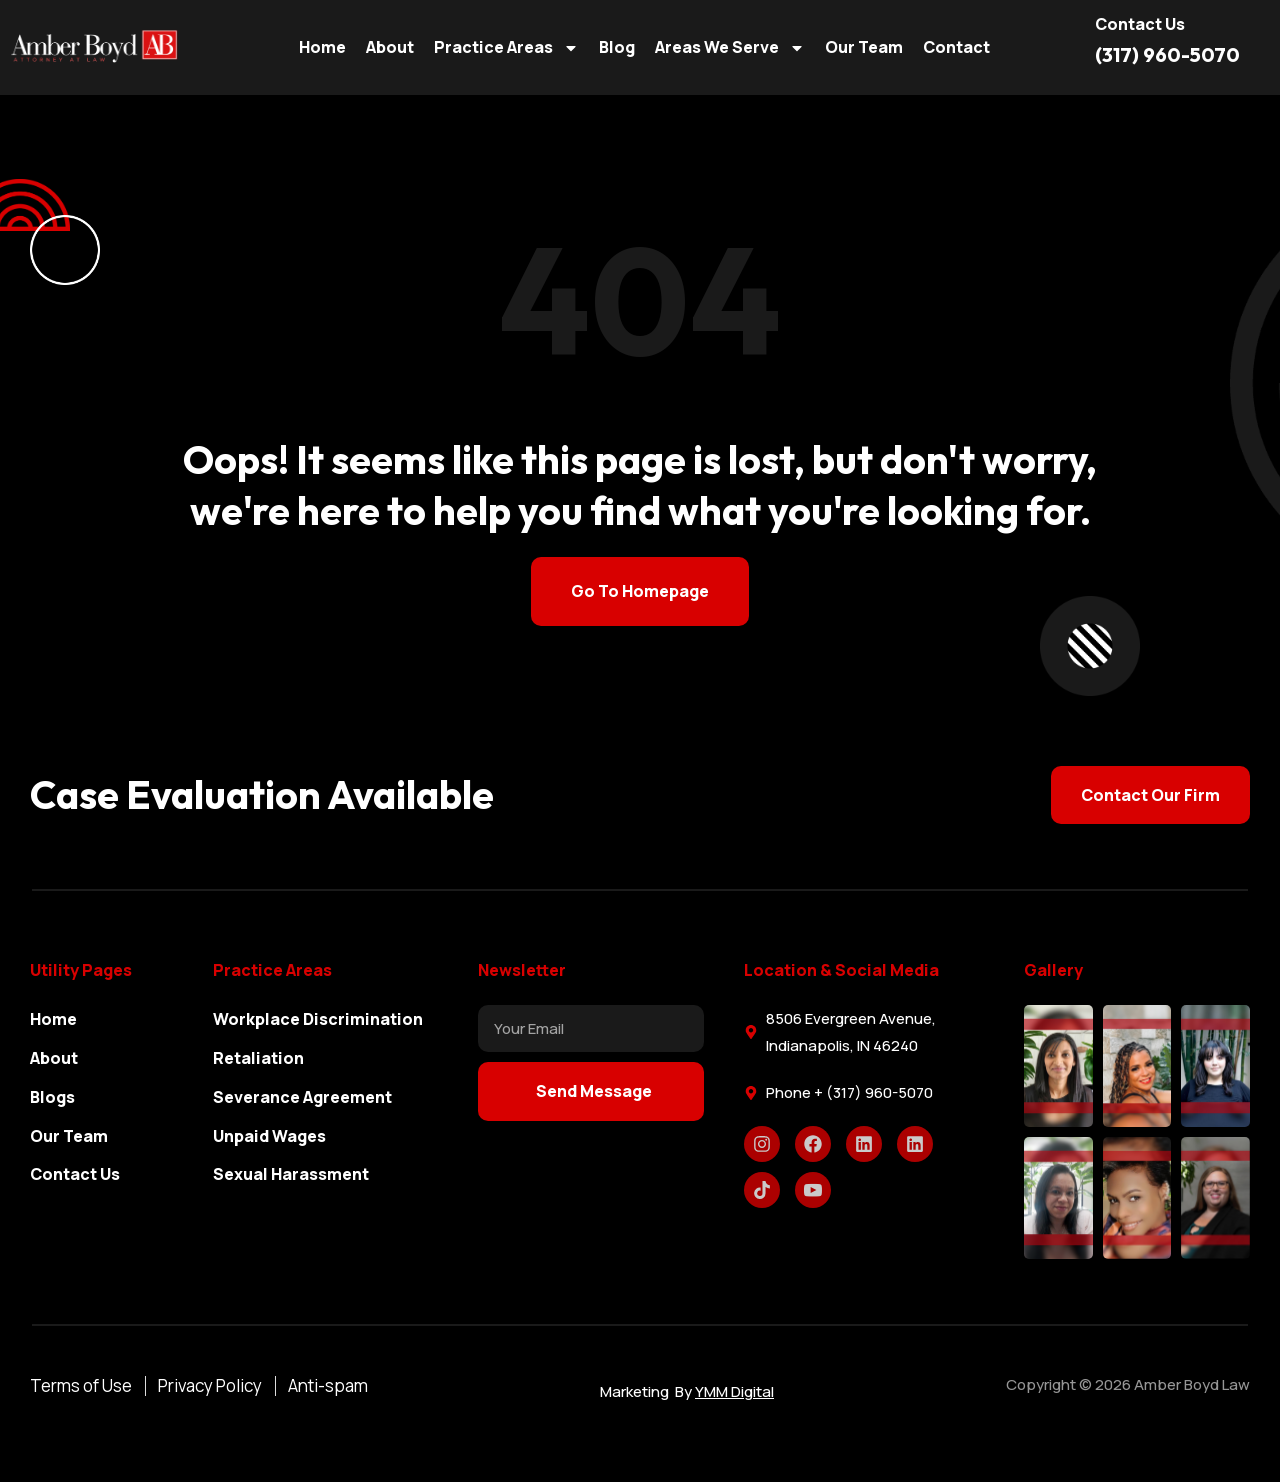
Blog (617, 47)
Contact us (1140, 24)
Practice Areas (506, 48)
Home (322, 47)
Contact (956, 47)
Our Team (864, 47)
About (390, 47)
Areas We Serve (730, 48)
